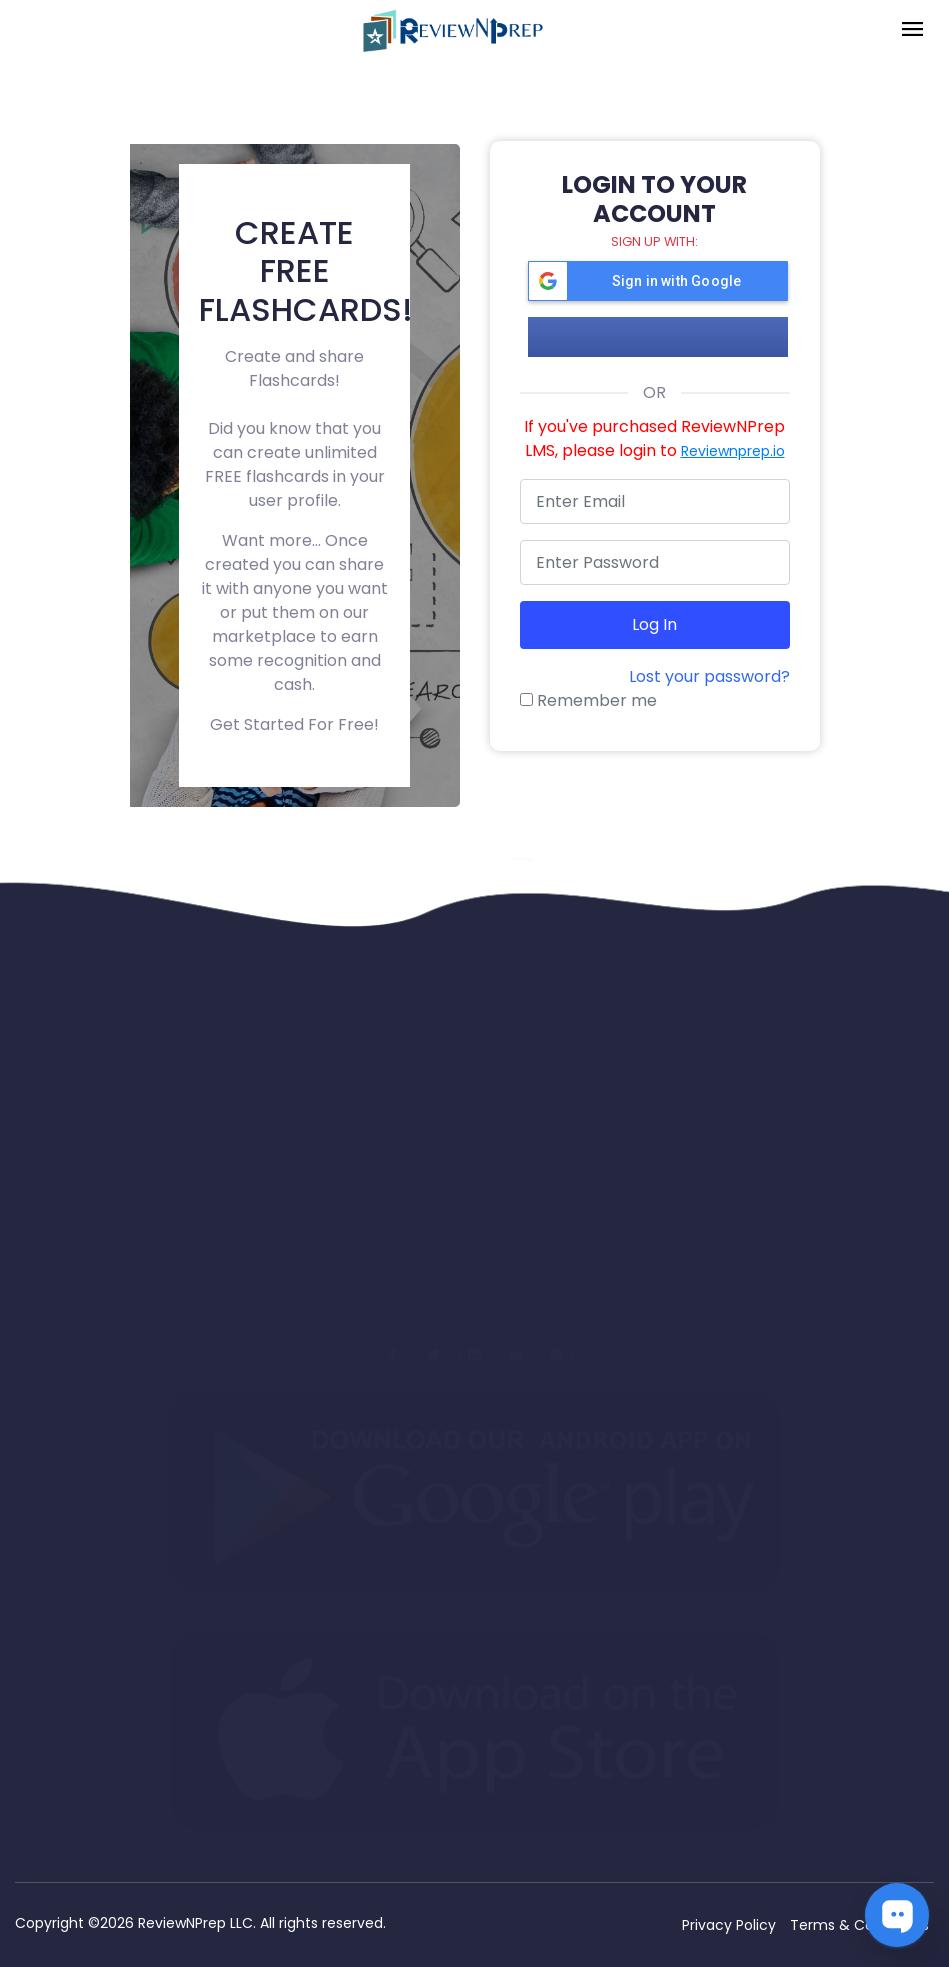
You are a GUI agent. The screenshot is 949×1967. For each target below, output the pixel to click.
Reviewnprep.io (733, 451)
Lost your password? (709, 676)
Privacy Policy (729, 1925)
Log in (654, 624)
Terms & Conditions (859, 1925)
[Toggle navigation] (912, 30)
